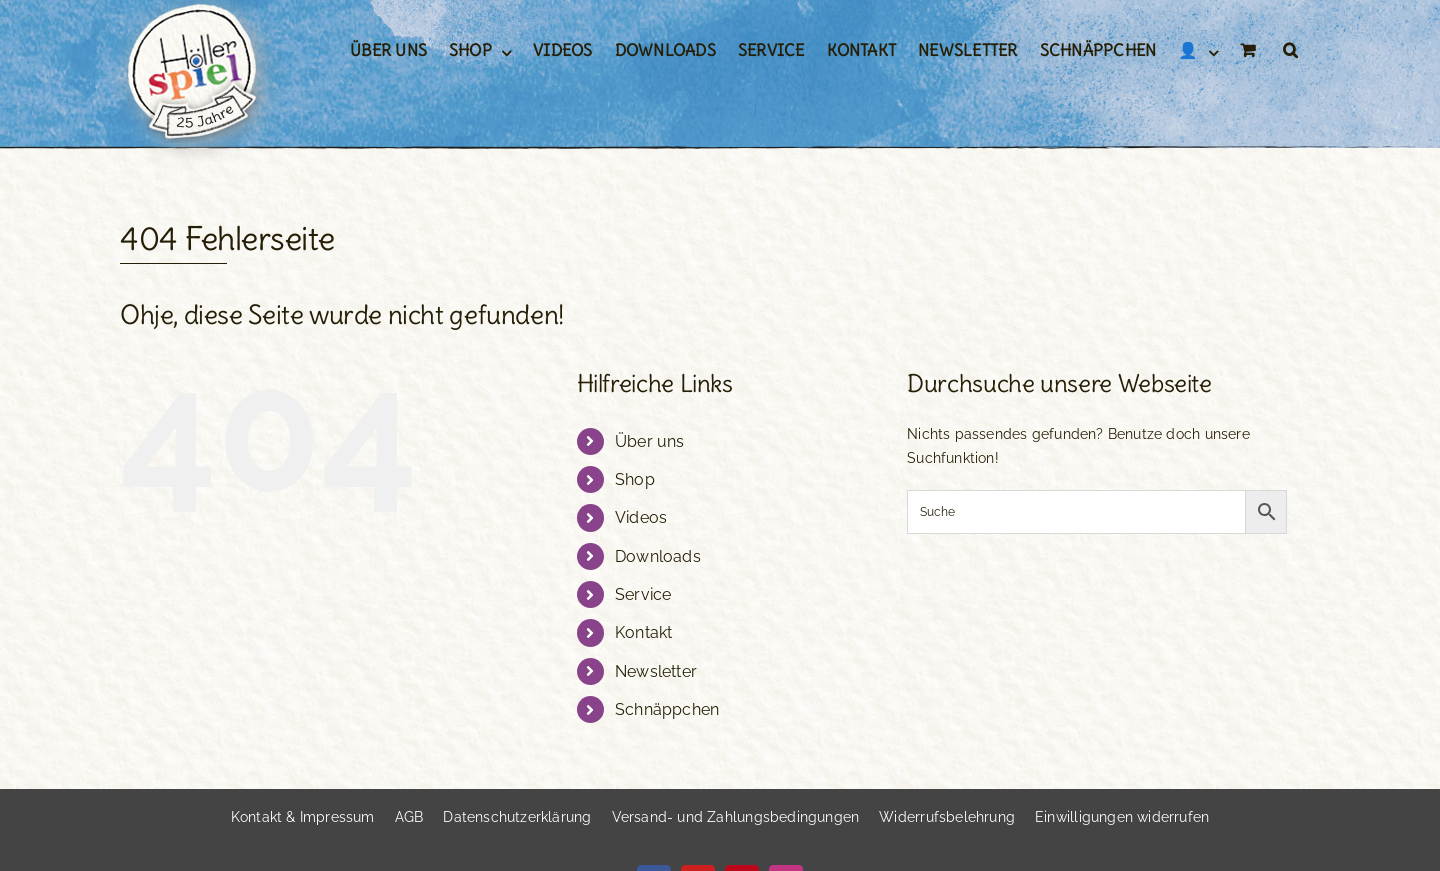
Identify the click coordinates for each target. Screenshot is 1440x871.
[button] (1290, 50)
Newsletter (656, 671)
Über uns (650, 441)
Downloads (658, 556)
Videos (641, 517)
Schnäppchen (667, 709)
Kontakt (643, 632)
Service (643, 594)
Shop (635, 479)
